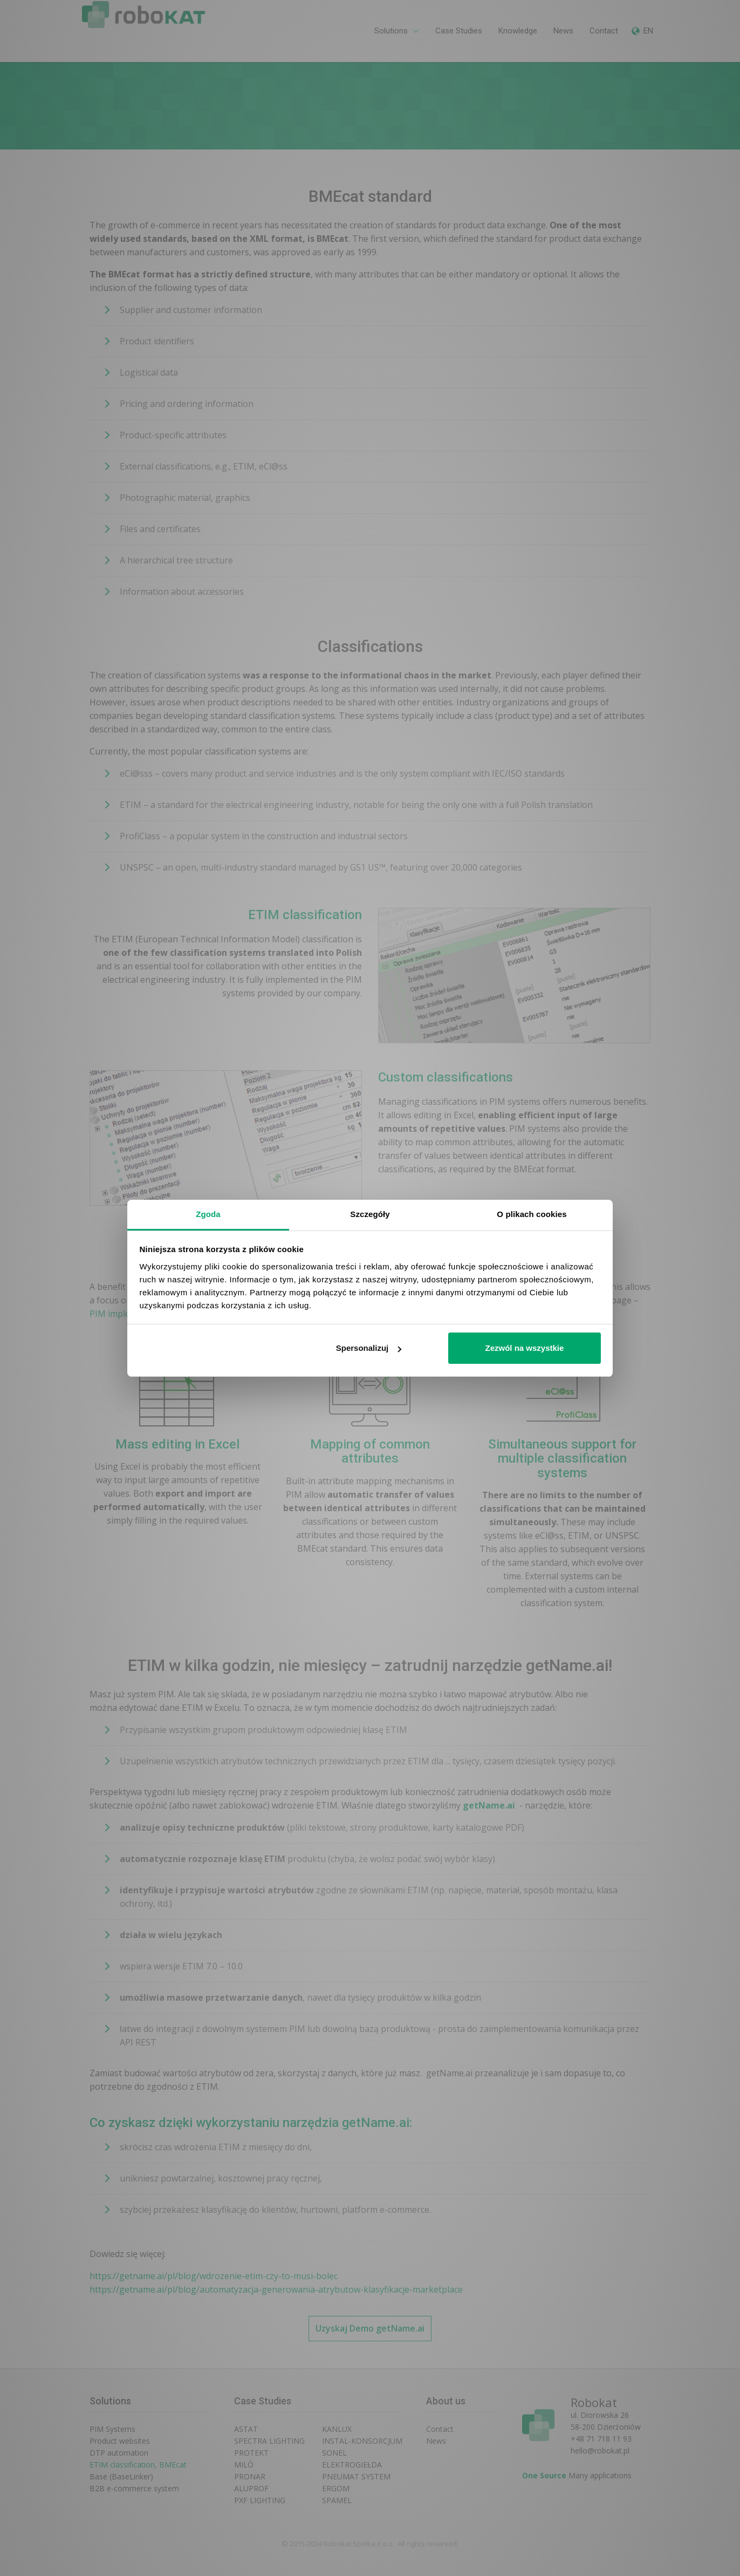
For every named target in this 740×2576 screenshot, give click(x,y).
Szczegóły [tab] (369, 1214)
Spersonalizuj (369, 1347)
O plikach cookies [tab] (531, 1214)
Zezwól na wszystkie (524, 1347)
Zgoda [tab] (208, 1214)
